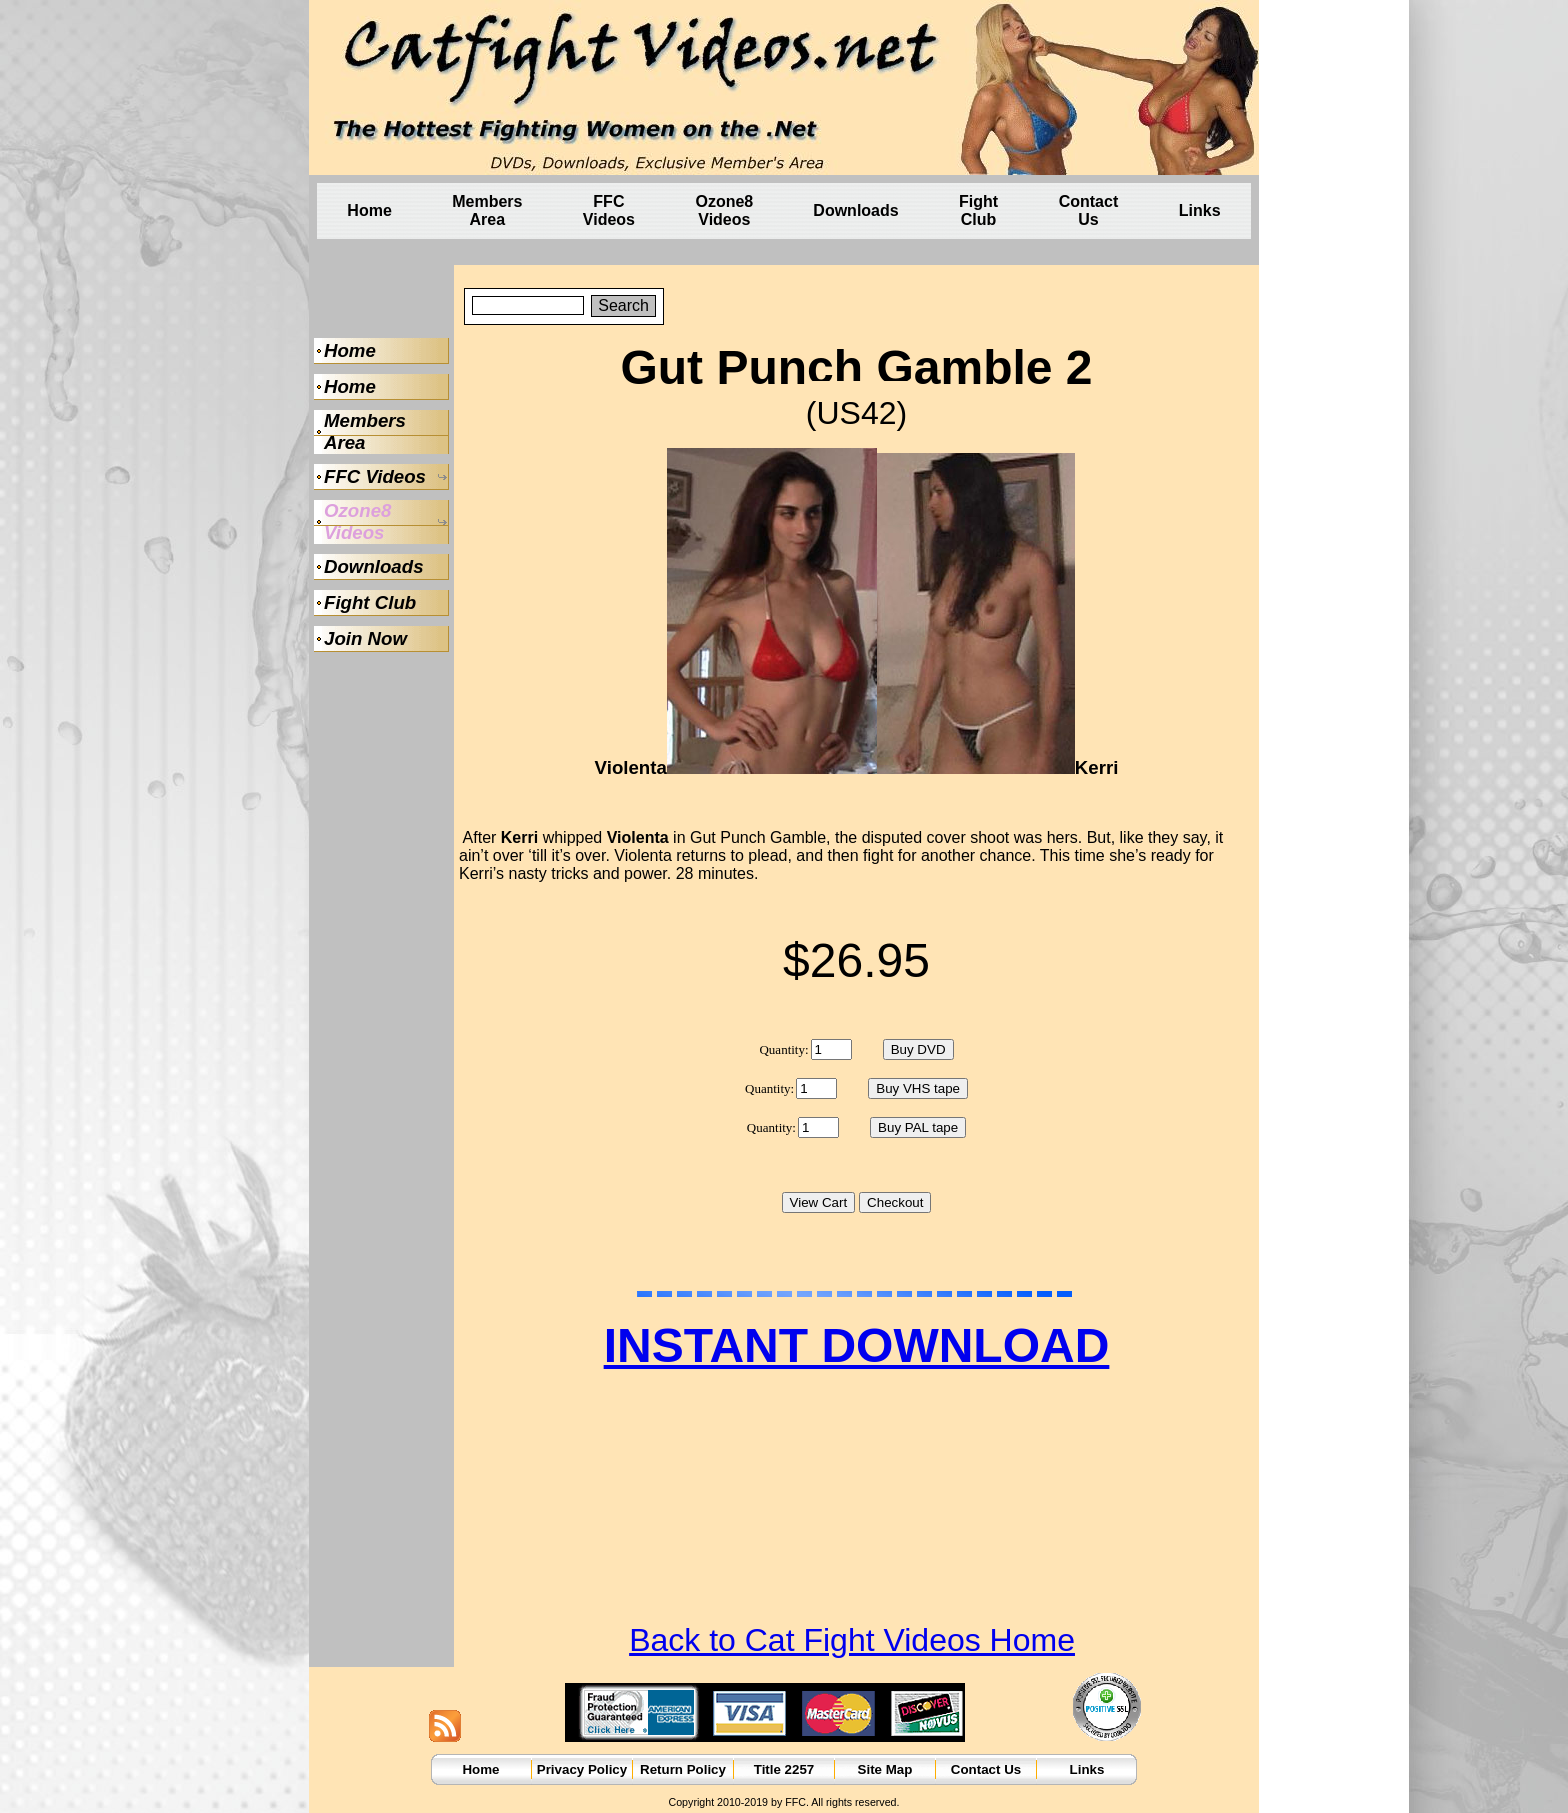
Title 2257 (784, 1769)
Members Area (487, 210)
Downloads (855, 210)
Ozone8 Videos (724, 210)
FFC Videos (609, 210)
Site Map (885, 1769)
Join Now (365, 638)
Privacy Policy (582, 1769)
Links (1200, 210)
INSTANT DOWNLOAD (857, 1345)
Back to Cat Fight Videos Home (852, 1640)
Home (369, 210)
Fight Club (978, 210)
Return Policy (683, 1769)
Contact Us (1089, 210)
